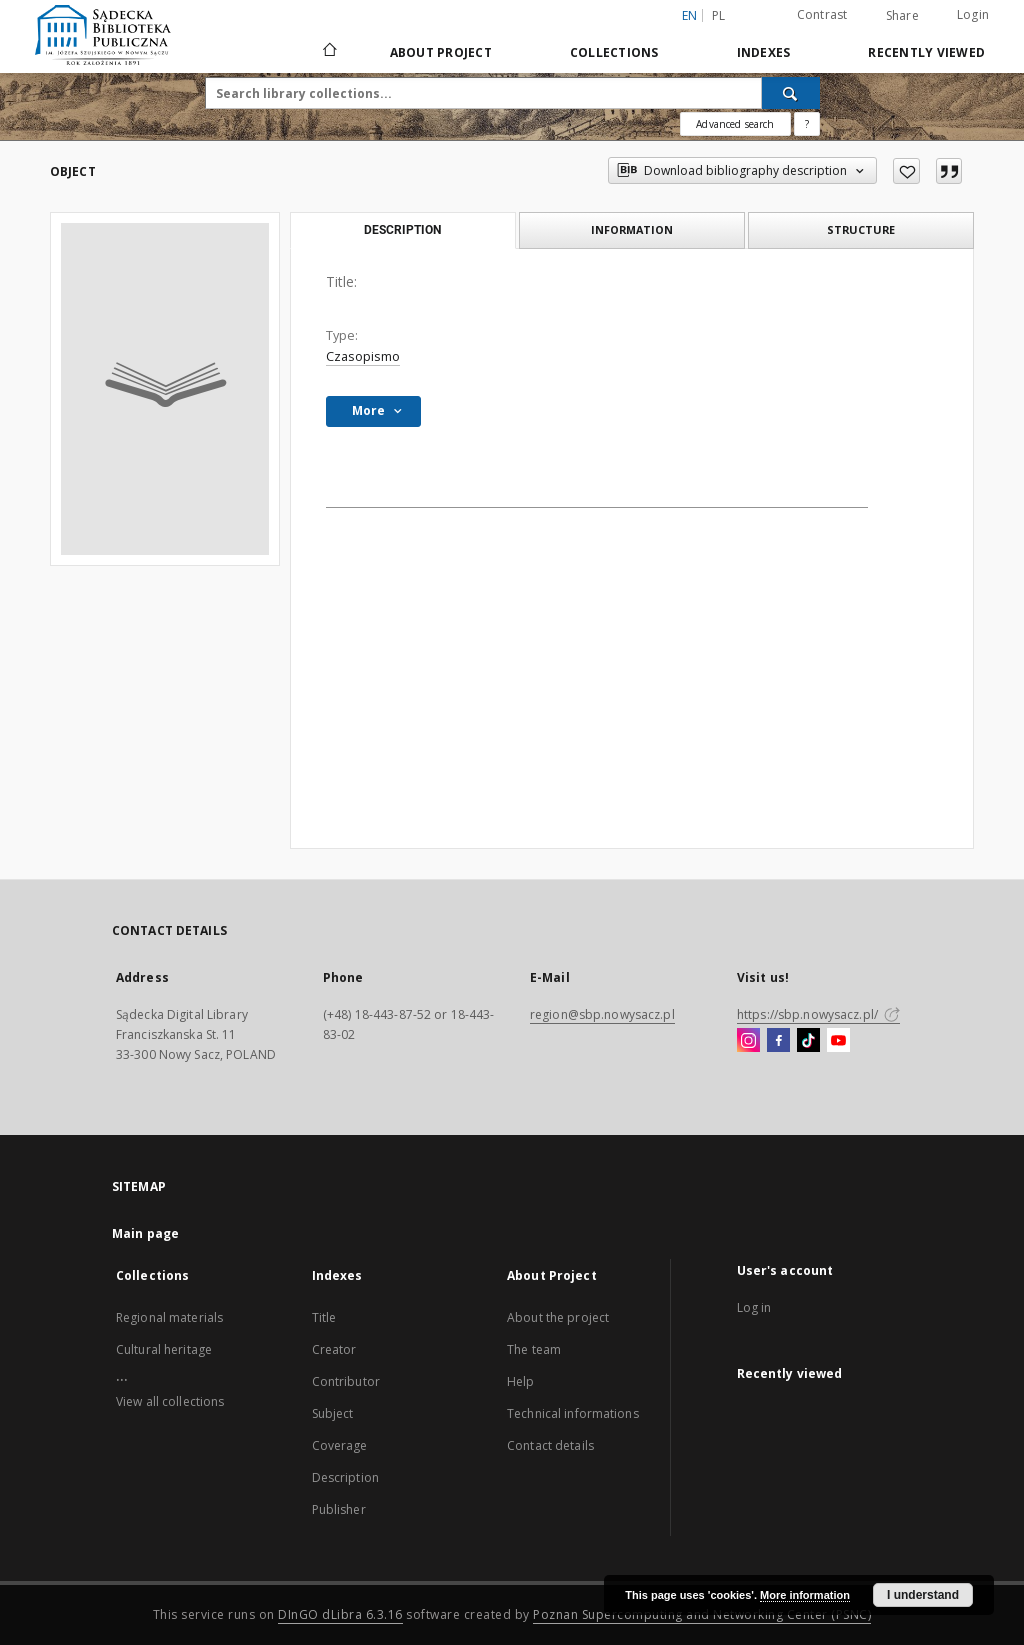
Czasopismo (363, 356)
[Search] (791, 93)
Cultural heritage (164, 1349)
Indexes (764, 52)
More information (805, 1595)
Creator (334, 1349)
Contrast (822, 14)
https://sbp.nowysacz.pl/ (818, 1014)
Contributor (346, 1381)
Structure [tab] (861, 229)
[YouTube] (838, 1041)
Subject (333, 1413)
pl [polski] (719, 15)
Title (324, 1317)
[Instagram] (748, 1041)
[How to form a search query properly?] (807, 124)
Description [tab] (402, 230)
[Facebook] (778, 1041)
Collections (614, 52)
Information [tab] (632, 229)
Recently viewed (926, 52)
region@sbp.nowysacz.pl (602, 1014)
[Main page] (328, 52)
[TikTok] (808, 1041)
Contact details (550, 1445)
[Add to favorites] (906, 171)
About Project (441, 52)
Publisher (339, 1509)
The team (534, 1349)
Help (520, 1381)
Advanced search (735, 124)
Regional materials (169, 1317)
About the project (558, 1317)
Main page (145, 1233)
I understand (923, 1595)
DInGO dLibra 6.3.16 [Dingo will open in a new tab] (340, 1614)
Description (345, 1477)
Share (902, 16)
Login (973, 14)
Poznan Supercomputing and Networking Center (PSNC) (702, 1614)
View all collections (170, 1401)
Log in (754, 1307)
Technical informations (573, 1413)
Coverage (340, 1445)
